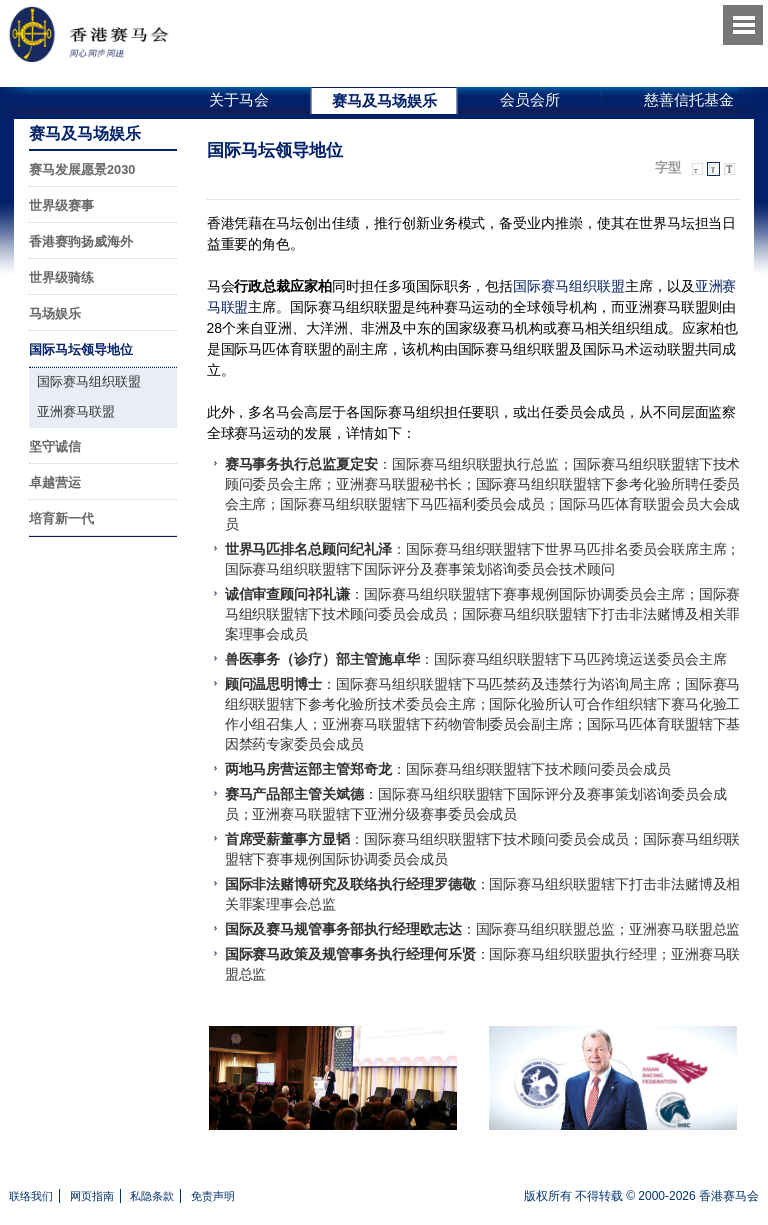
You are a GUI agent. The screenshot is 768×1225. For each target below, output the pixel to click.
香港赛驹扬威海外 (81, 241)
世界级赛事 (61, 205)
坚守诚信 (55, 446)
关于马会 (239, 99)
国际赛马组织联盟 (569, 286)
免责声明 (213, 1196)
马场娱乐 (55, 313)
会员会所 (530, 99)
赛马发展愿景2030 (82, 169)
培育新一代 (61, 518)
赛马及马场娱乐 (384, 100)
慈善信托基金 (689, 99)
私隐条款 (152, 1196)
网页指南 (92, 1196)
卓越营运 (55, 482)
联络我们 (31, 1196)
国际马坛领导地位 (81, 349)
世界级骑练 (61, 277)
